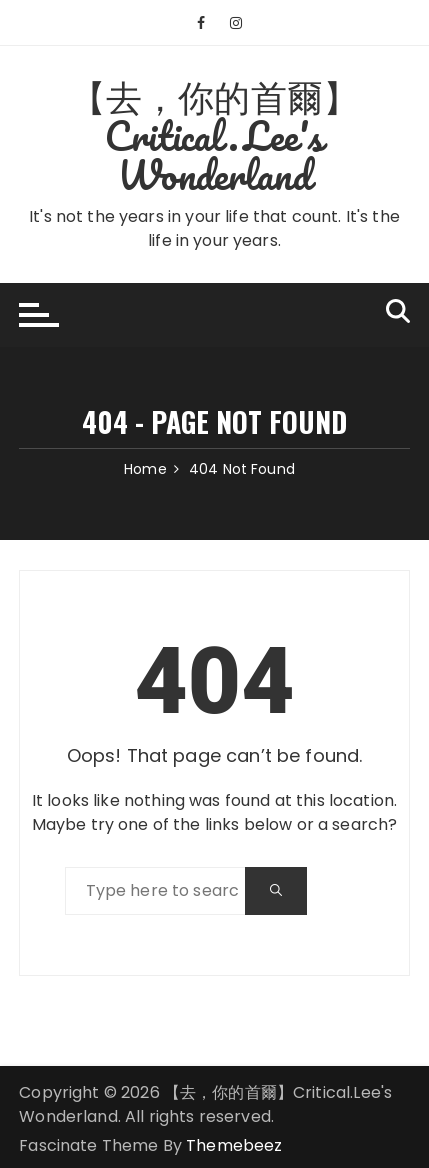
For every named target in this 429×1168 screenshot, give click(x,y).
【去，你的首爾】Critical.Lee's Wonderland (214, 135)
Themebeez (234, 1145)
